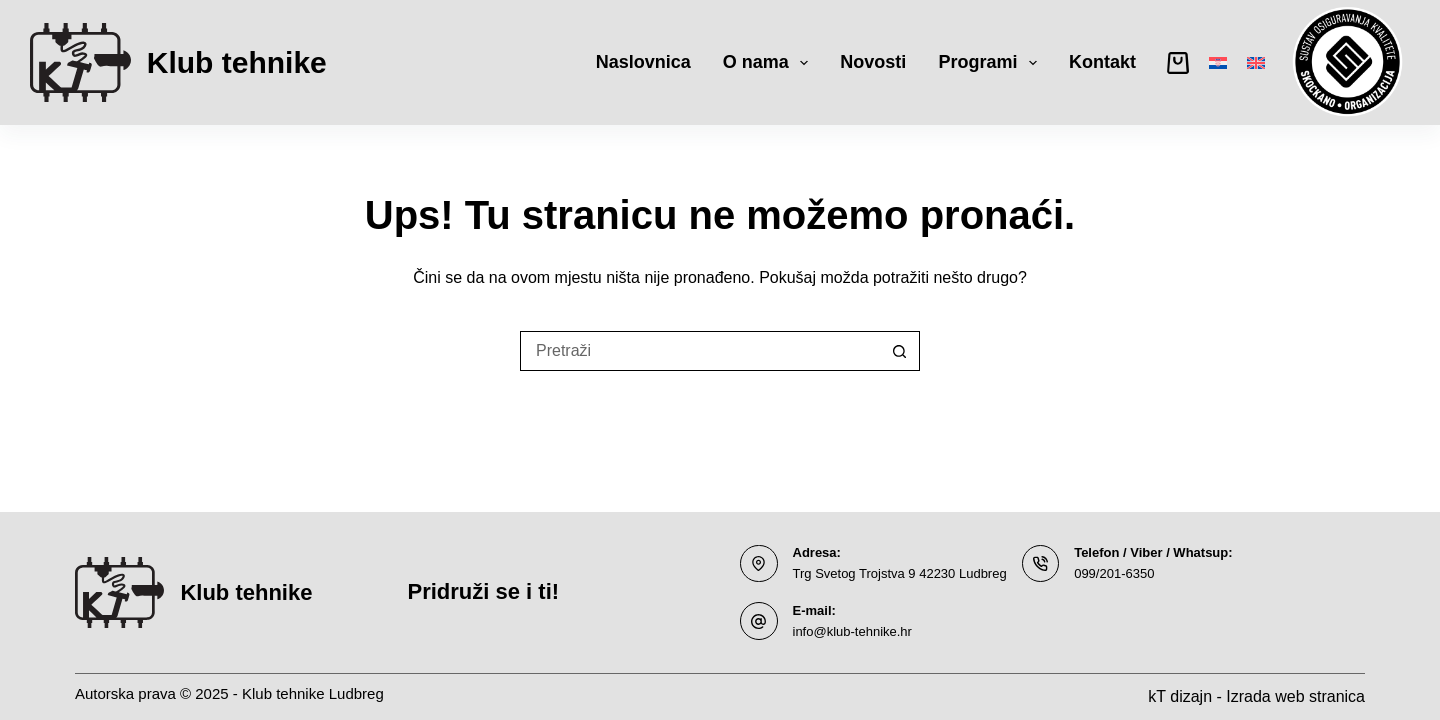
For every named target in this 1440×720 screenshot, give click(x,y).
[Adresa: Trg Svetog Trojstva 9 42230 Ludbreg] (759, 564)
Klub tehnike (237, 62)
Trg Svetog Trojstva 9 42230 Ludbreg (900, 573)
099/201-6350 (1114, 573)
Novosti (873, 62)
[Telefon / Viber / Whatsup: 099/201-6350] (1041, 564)
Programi (991, 63)
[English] (1256, 63)
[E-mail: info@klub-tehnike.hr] (759, 621)
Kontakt (1102, 62)
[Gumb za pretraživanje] (900, 351)
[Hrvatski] (1218, 63)
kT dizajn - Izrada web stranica (1256, 696)
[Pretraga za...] (700, 351)
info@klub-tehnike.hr (852, 631)
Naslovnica (643, 62)
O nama (770, 63)
